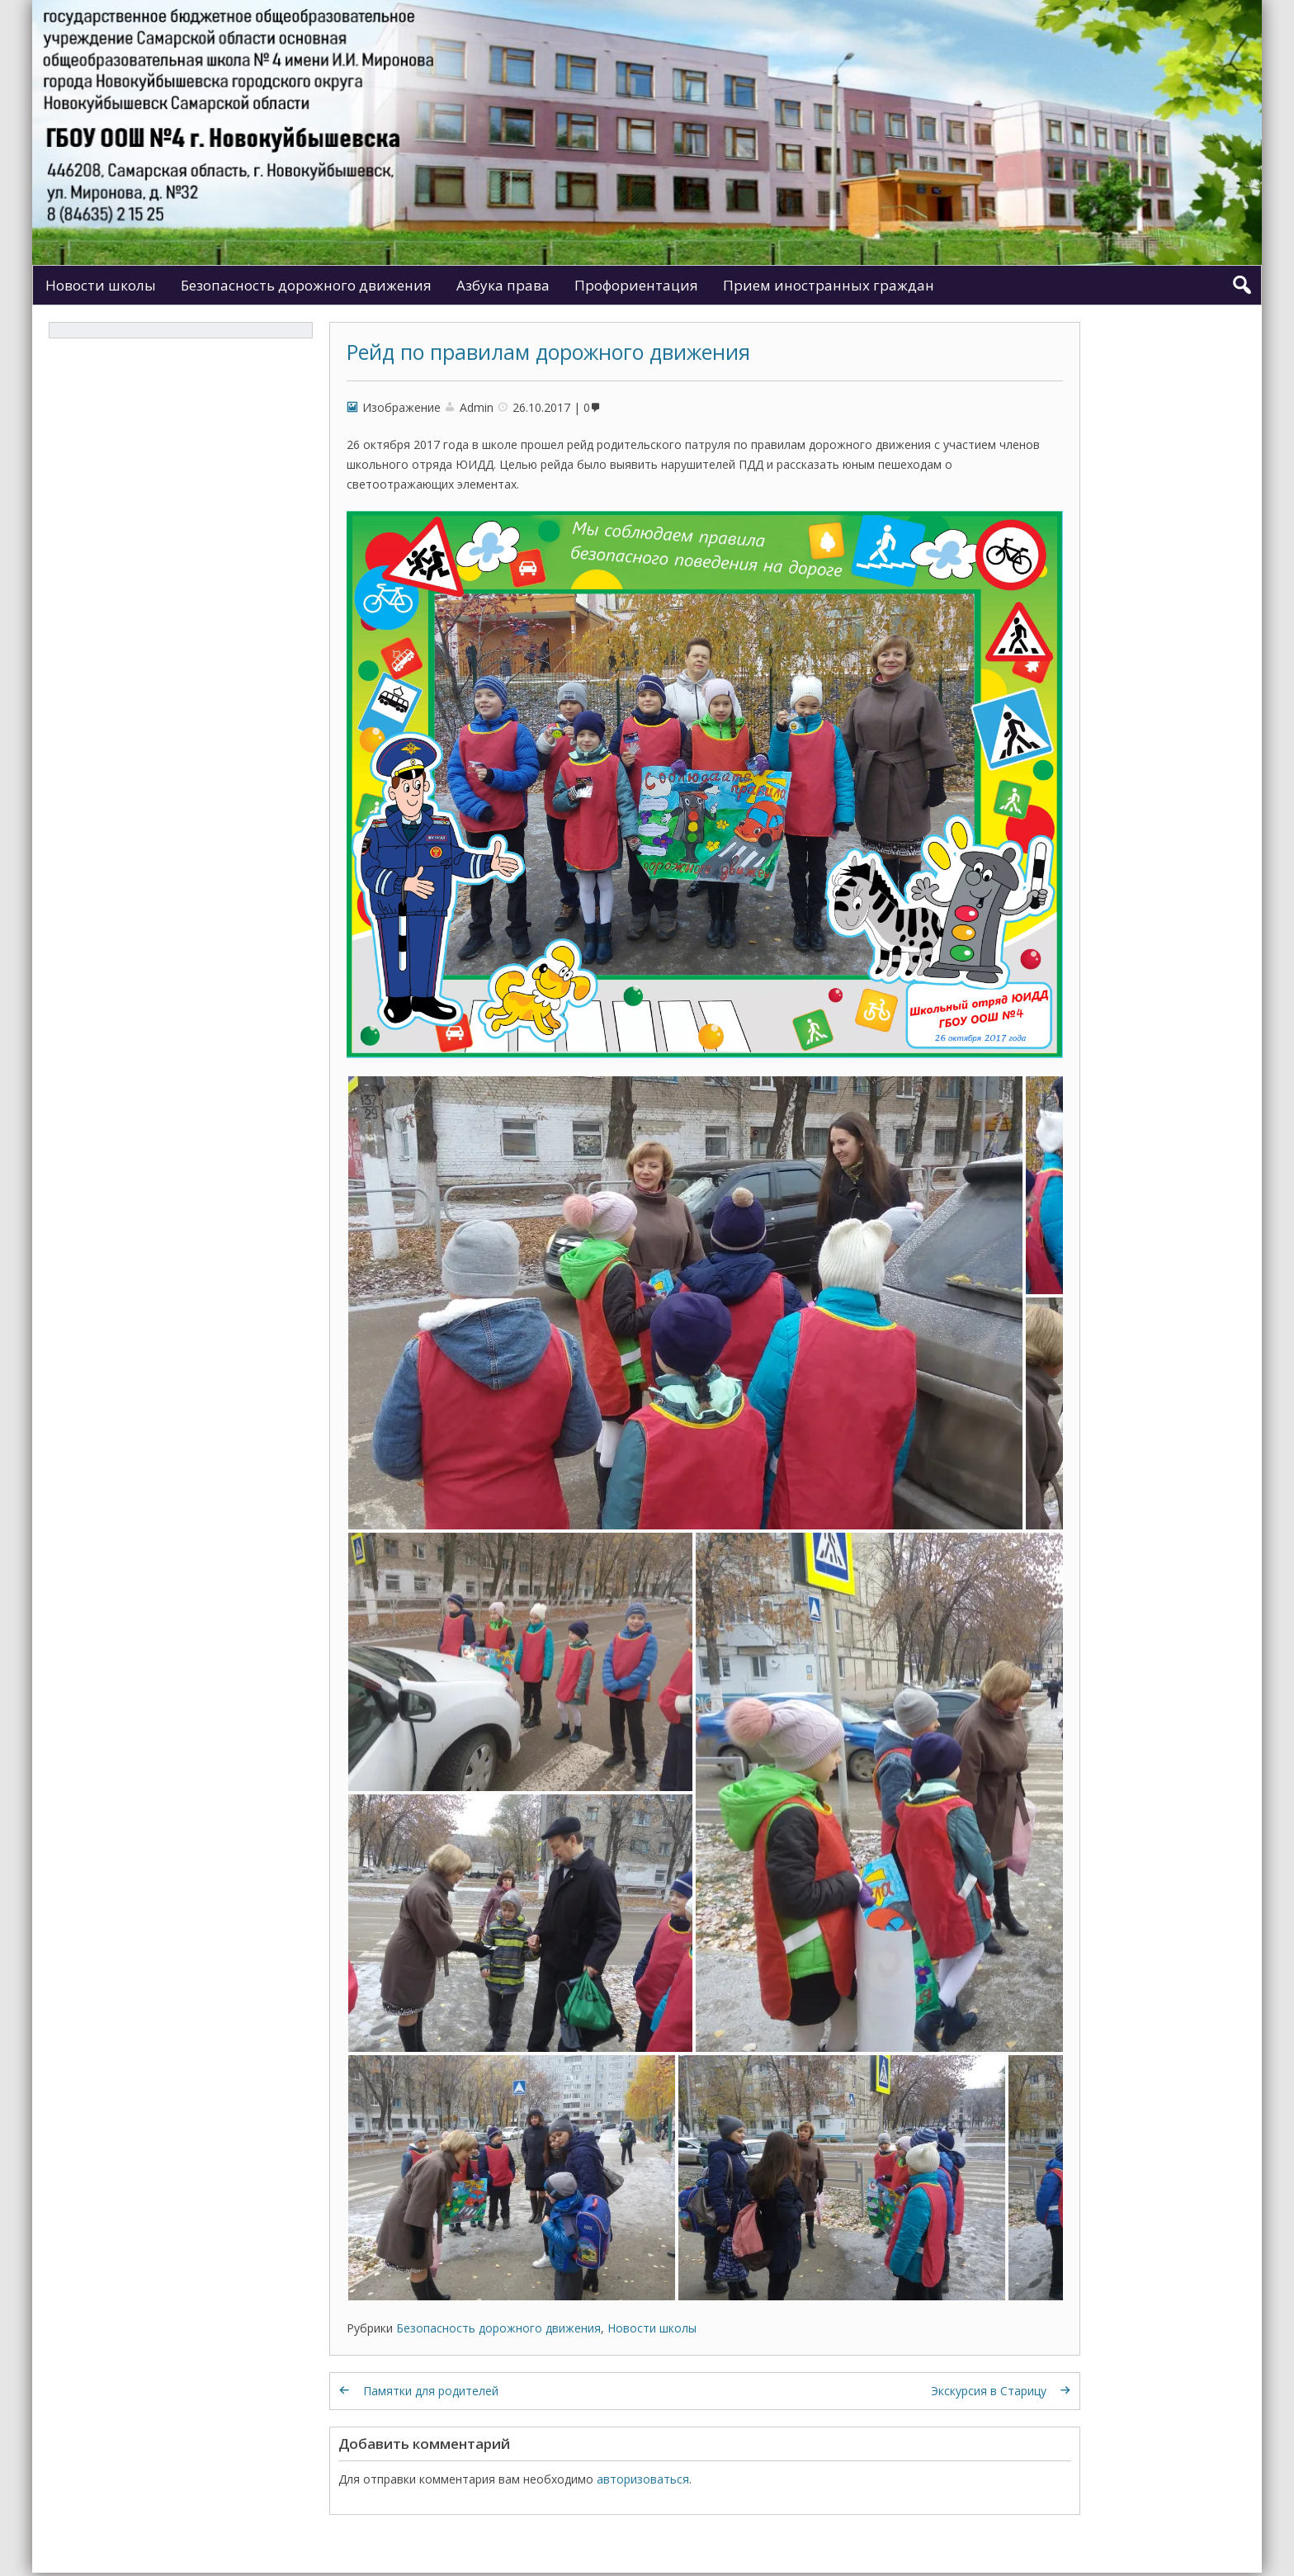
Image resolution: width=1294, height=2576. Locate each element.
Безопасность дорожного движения (306, 285)
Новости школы (100, 285)
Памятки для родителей (430, 2391)
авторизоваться (643, 2479)
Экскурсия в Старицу (988, 2391)
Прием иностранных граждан (828, 285)
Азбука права (503, 285)
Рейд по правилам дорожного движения (548, 352)
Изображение (401, 407)
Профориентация (636, 285)
